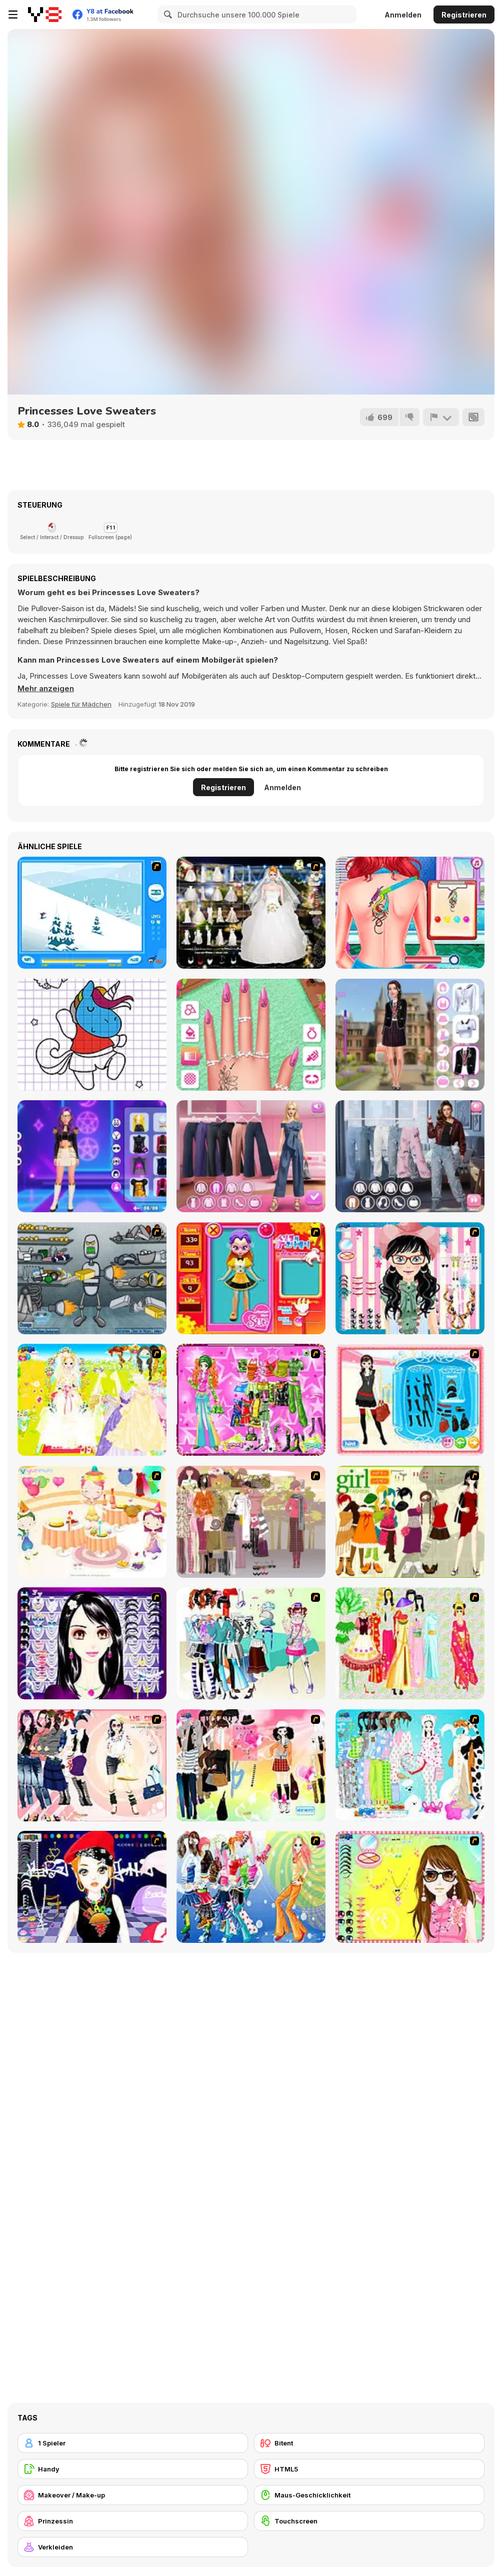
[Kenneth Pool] (251, 913)
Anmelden (403, 15)
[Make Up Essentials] (92, 1643)
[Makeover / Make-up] (133, 2495)
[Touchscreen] (369, 2521)
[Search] (167, 15)
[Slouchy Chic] (251, 1765)
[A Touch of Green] (251, 1400)
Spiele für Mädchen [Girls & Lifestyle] (81, 704)
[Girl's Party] (92, 1522)
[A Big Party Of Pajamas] (410, 1765)
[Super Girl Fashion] (410, 1522)
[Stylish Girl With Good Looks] (92, 1887)
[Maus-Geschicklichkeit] (369, 2495)
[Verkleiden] (133, 2547)
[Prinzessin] (133, 2521)
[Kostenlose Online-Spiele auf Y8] (45, 14)
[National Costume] (410, 1643)
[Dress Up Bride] (92, 1400)
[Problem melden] (441, 417)
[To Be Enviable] (410, 1887)
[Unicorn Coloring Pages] (92, 1035)
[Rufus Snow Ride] (92, 913)
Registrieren (464, 15)
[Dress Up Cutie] (410, 1278)
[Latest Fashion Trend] (251, 1887)
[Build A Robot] (92, 1278)
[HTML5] (369, 2469)
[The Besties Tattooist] (410, 913)
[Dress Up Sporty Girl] (92, 1765)
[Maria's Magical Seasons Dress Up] (251, 1156)
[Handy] (133, 2469)
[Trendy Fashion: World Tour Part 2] (410, 1156)
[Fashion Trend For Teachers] (251, 1522)
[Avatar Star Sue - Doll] (251, 1278)
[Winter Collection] (251, 1643)
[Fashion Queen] (410, 1400)
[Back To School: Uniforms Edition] (410, 1035)
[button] (46, 688)
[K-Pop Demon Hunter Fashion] (92, 1156)
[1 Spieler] (133, 2443)
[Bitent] (369, 2443)
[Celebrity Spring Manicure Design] (251, 1035)
